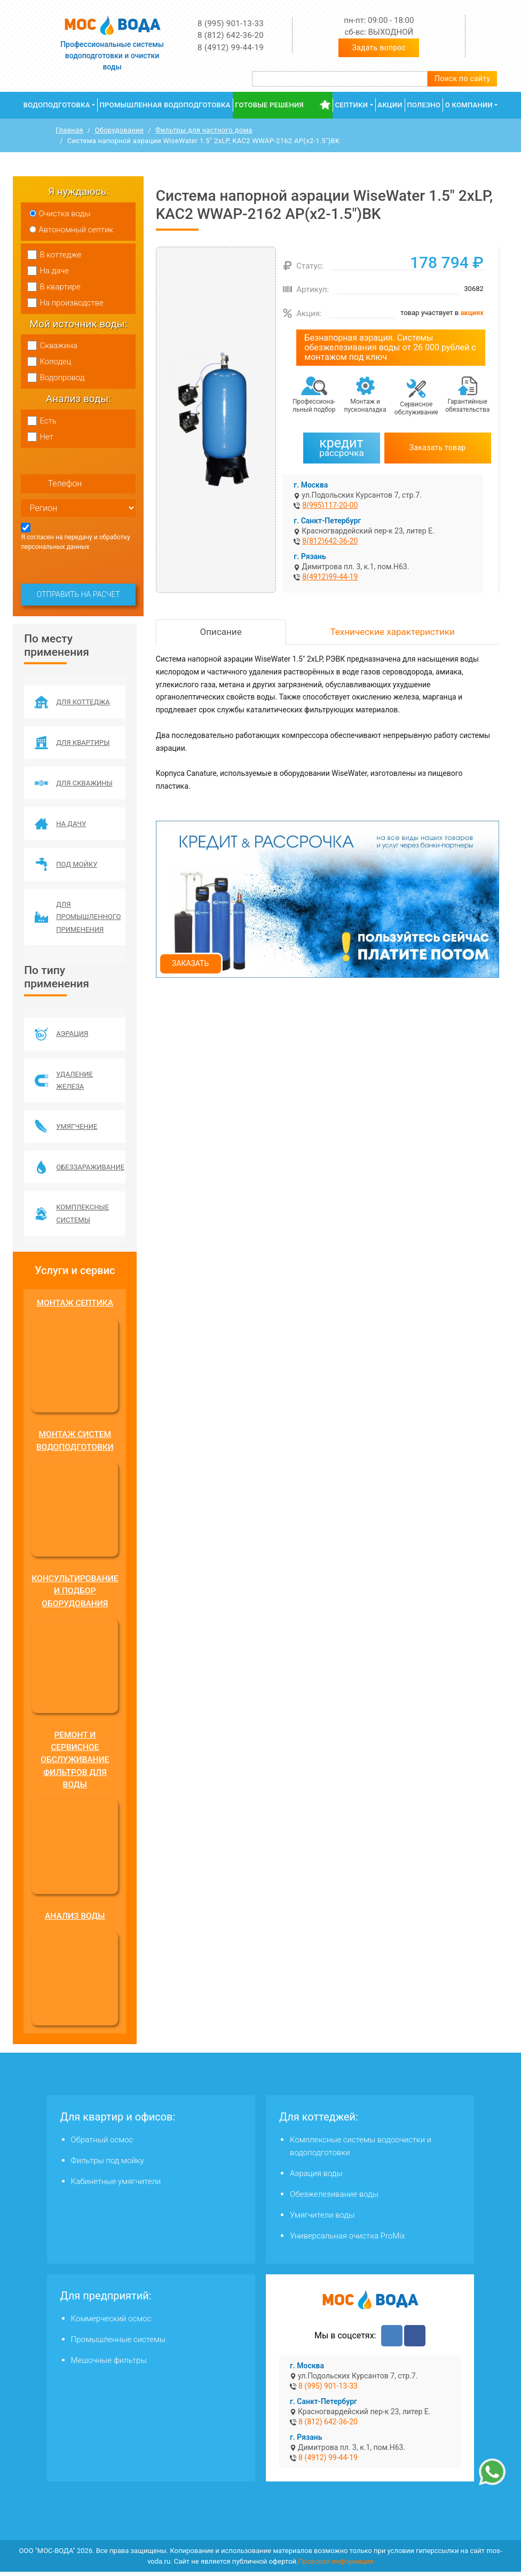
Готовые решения (269, 105)
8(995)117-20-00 (330, 505)
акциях (471, 313)
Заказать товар (437, 447)
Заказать (190, 963)
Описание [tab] (221, 631)
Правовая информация (336, 2566)
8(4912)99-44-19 (330, 576)
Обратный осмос (102, 2144)
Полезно (423, 105)
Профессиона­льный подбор (314, 405)
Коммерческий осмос (111, 2323)
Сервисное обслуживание (416, 408)
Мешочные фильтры (109, 2364)
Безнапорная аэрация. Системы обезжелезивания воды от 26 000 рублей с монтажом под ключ (390, 347)
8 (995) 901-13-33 (231, 23)
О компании (469, 105)
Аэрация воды (316, 2177)
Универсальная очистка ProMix (347, 2240)
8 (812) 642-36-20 (231, 35)
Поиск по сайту (463, 78)
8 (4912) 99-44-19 (231, 47)
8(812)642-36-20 (330, 541)
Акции (389, 105)
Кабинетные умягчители (116, 2185)
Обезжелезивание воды (334, 2198)
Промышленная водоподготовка (165, 105)
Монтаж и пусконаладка (365, 405)
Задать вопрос (379, 47)
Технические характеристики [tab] (392, 631)
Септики (351, 105)
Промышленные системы (118, 2344)
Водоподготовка (56, 105)
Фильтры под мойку (107, 2165)
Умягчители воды (322, 2219)
